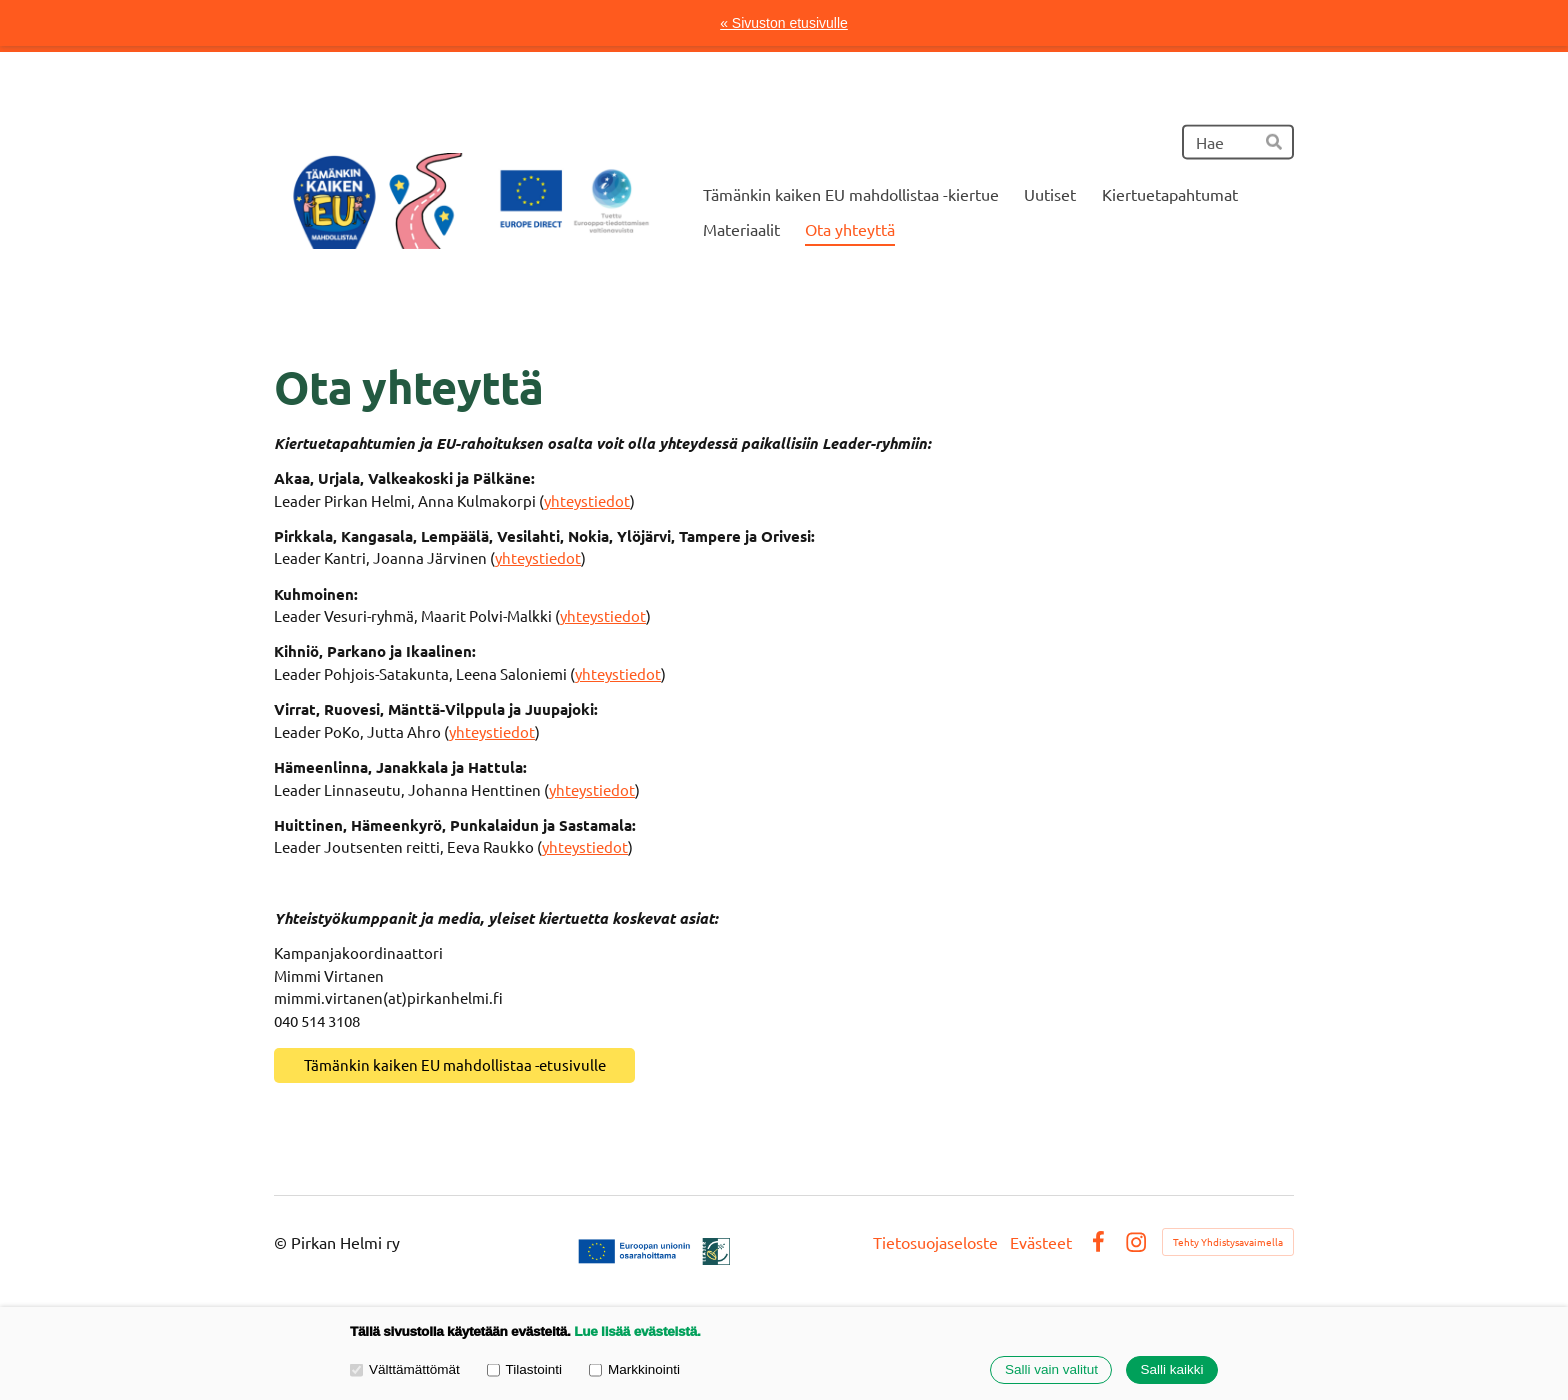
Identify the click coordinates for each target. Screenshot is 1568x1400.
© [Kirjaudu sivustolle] (282, 1242)
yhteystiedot (587, 500)
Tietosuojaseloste (935, 1242)
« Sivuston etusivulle (784, 23)
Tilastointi (524, 1369)
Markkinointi (634, 1369)
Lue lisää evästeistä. (637, 1331)
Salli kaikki (1171, 1370)
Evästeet (1041, 1242)
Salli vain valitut (1051, 1370)
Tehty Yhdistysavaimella (1228, 1241)
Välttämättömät (405, 1369)
